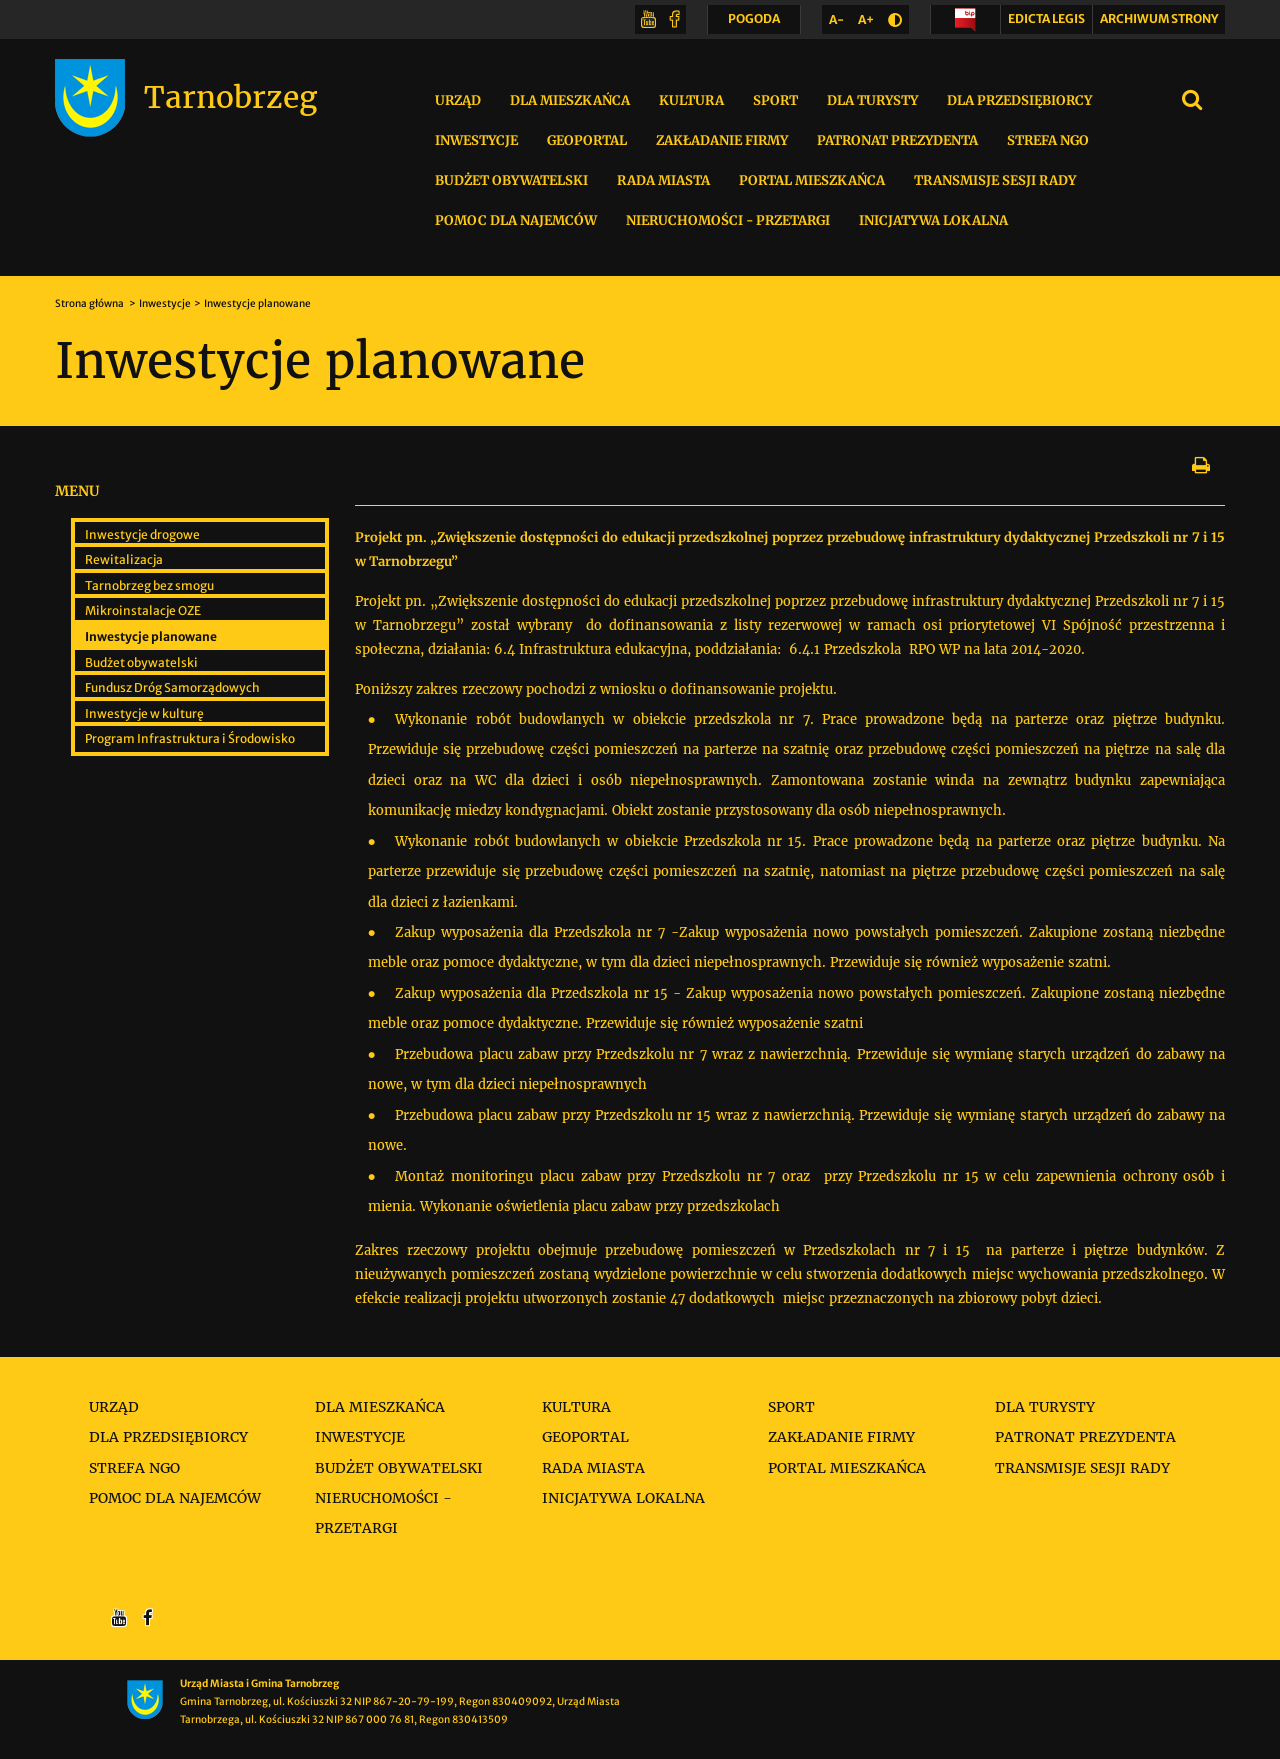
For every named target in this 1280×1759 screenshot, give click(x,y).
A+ (869, 23)
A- (840, 23)
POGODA (754, 22)
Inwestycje (165, 303)
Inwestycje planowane (257, 303)
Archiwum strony (1159, 18)
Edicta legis (1046, 18)
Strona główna (90, 303)
